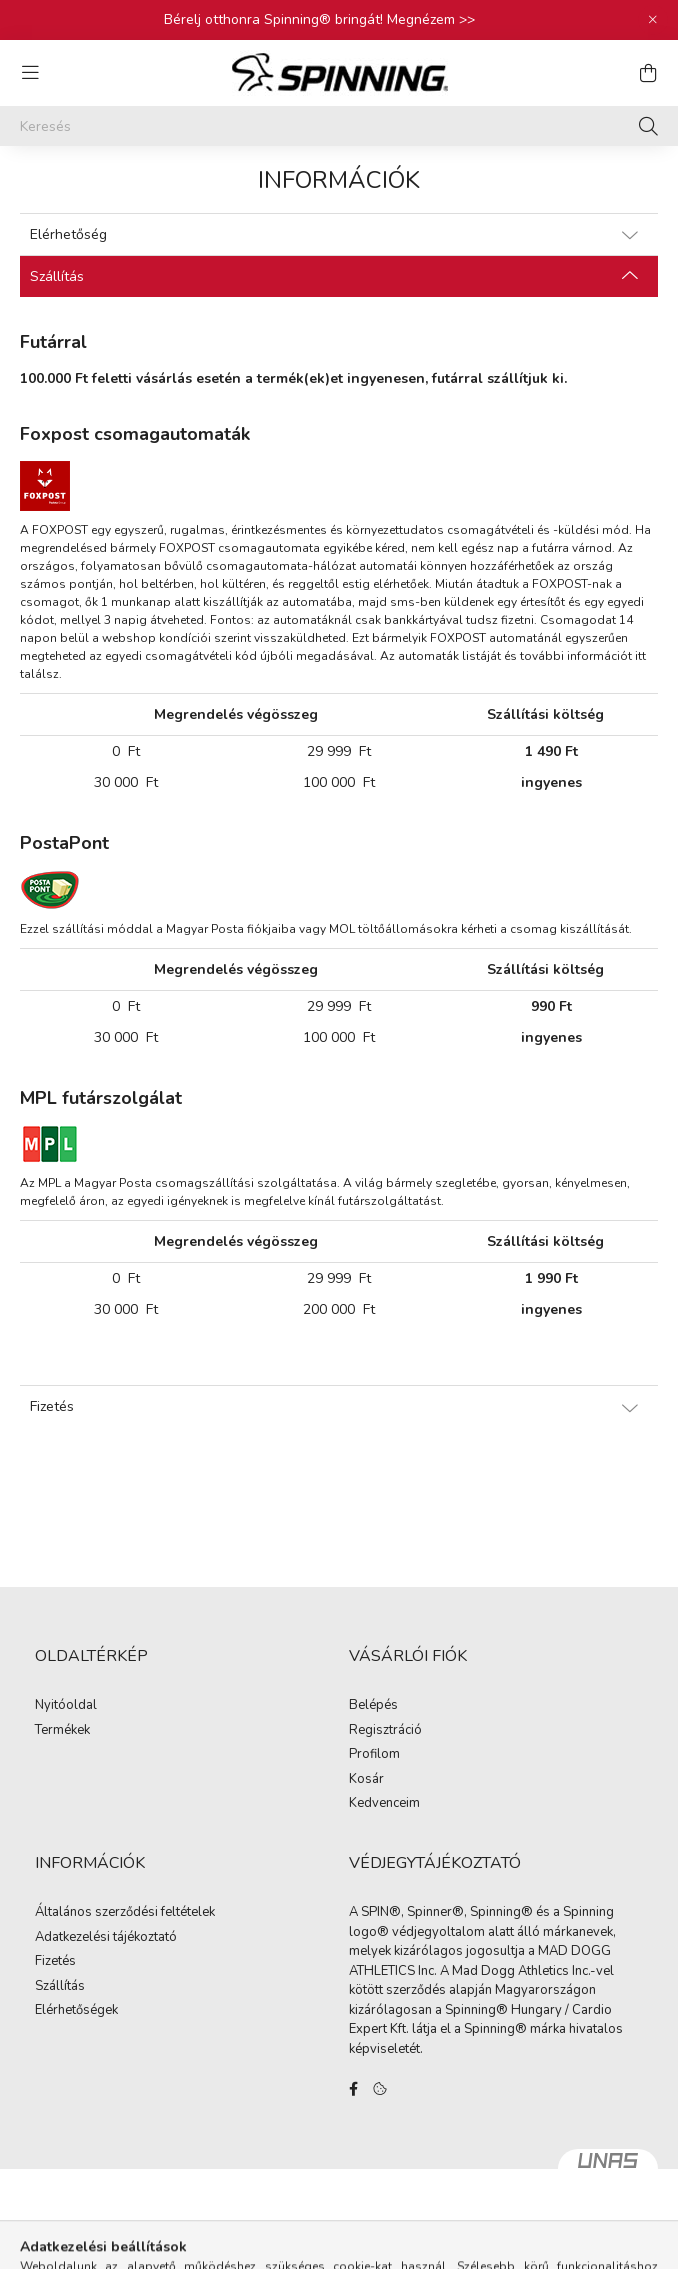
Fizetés (55, 1962)
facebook (353, 2089)
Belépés (373, 1706)
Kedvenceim (384, 1804)
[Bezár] (653, 20)
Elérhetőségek (76, 2011)
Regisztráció (385, 1731)
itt (640, 656)
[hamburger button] (30, 73)
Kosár (366, 1780)
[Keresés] (339, 126)
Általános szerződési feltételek (125, 1913)
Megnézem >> (431, 19)
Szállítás (60, 1987)
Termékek (62, 1731)
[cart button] (648, 73)
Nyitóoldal (66, 1706)
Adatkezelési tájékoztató (106, 1938)
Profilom (374, 1755)
